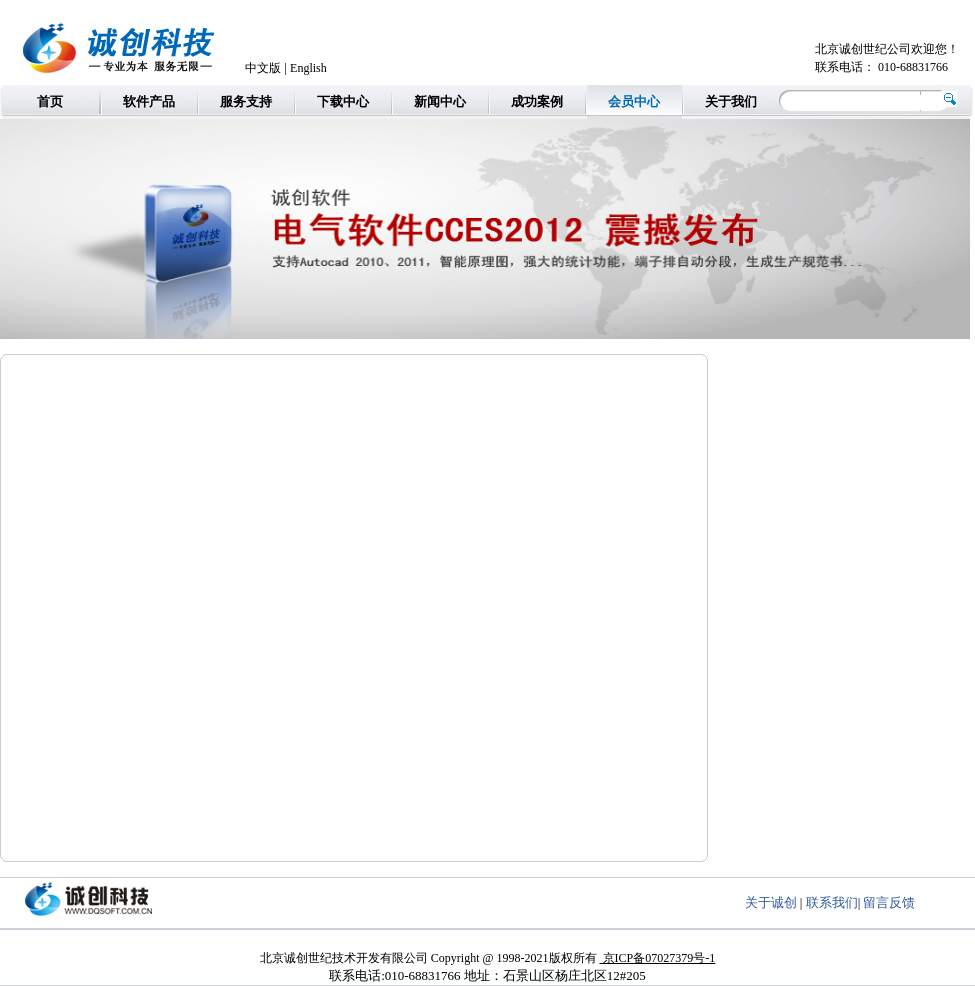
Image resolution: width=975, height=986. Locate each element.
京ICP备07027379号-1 (658, 958)
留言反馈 (889, 902)
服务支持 (246, 101)
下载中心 (343, 101)
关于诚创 (771, 902)
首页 (50, 101)
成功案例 (537, 101)
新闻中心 (440, 101)
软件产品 (149, 101)
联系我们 (832, 902)
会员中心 (634, 101)
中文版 (263, 68)
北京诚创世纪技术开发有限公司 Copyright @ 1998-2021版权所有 (430, 958)
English (308, 68)
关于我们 (731, 101)
